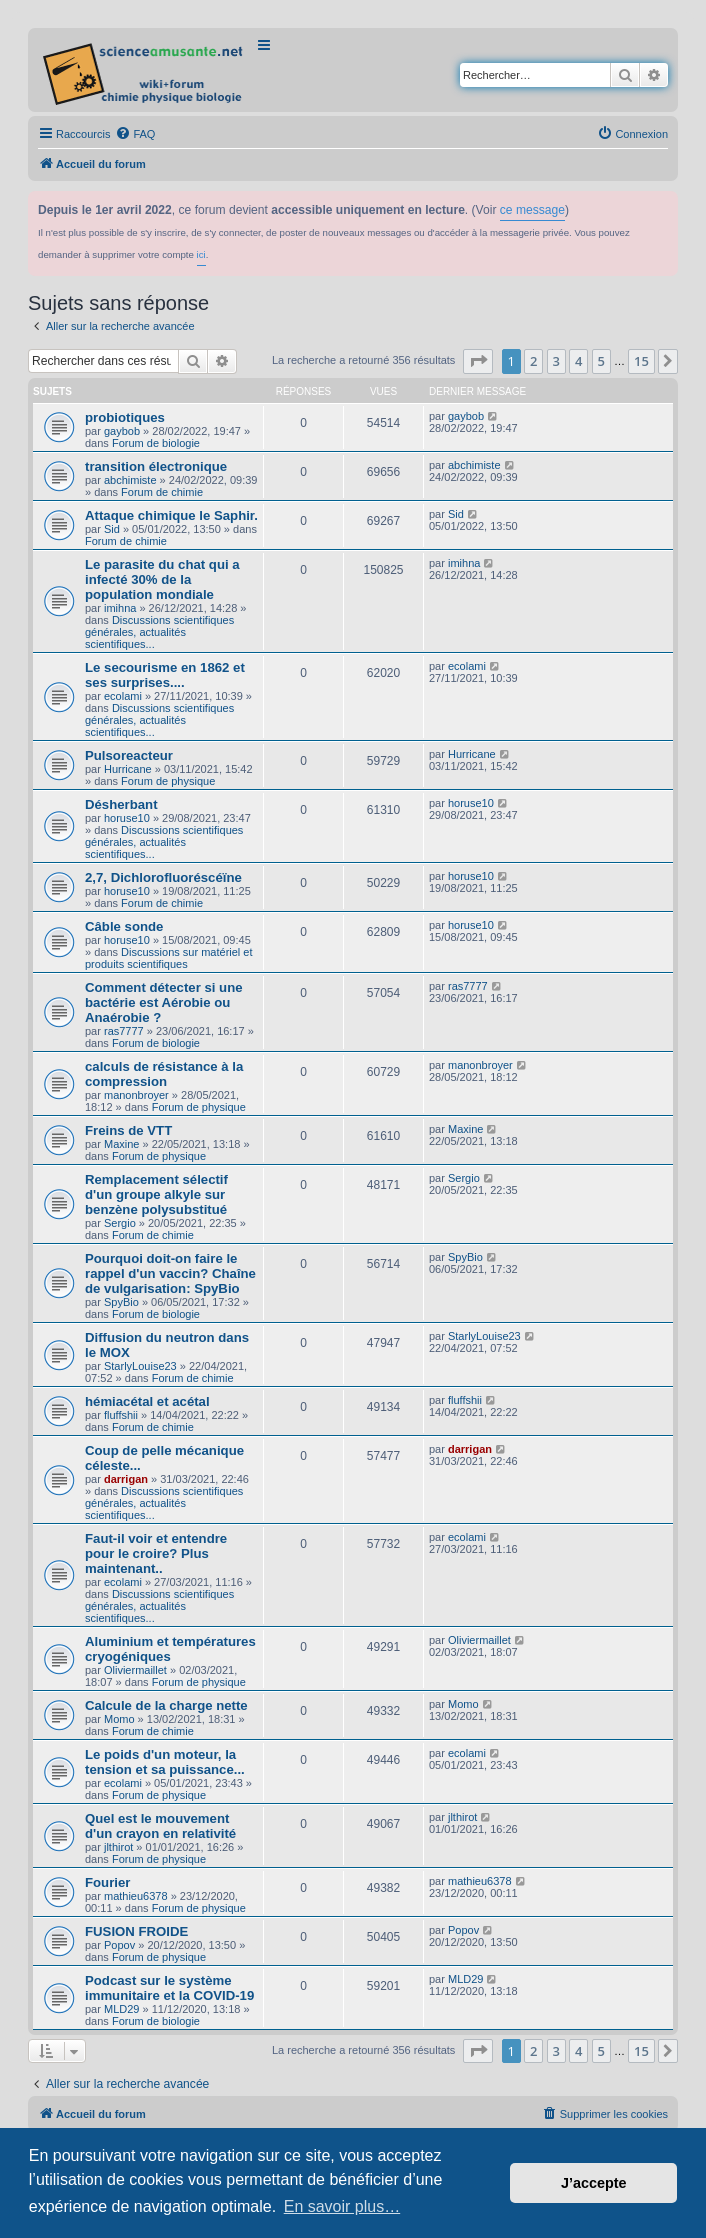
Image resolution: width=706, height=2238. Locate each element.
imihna (120, 608)
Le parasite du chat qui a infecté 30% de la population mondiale (162, 579)
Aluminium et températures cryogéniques (170, 1649)
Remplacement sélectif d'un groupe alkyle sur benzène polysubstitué (156, 1194)
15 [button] (641, 361)
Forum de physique (168, 781)
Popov (119, 1945)
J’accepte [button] (594, 2183)
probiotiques (125, 417)
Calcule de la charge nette (166, 1705)
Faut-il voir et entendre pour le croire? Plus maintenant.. (156, 1553)
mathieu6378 (136, 1896)
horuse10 (127, 818)
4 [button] (578, 361)
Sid (112, 529)
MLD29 (121, 2009)
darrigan (126, 1479)
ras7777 (124, 1031)
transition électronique (156, 466)
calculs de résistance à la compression (164, 1074)
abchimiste (130, 480)
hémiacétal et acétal (147, 1401)
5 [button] (601, 361)
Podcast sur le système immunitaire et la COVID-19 (169, 1988)
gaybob (122, 431)
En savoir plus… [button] (342, 2206)
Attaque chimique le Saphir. (171, 515)
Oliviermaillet (135, 1670)
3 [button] (556, 361)
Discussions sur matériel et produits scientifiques (169, 958)
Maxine (121, 1144)
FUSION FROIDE (136, 1931)
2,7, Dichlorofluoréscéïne (163, 877)
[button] (478, 361)
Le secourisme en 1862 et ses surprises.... (165, 675)
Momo (119, 1719)
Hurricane (128, 769)
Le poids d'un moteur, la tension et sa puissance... (165, 1762)
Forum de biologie (156, 443)
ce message (532, 210)
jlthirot (118, 1847)
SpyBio (121, 1302)
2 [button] (533, 361)
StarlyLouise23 (140, 1366)
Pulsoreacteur (129, 755)
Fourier (107, 1882)
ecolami (123, 696)
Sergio (120, 1223)
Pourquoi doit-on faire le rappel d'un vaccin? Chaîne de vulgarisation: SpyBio (170, 1273)
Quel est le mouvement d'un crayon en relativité (160, 1826)
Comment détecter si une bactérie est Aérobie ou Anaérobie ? (164, 1002)
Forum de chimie (162, 492)
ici (201, 254)
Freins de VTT (128, 1130)
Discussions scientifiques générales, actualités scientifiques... (159, 632)
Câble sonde (124, 926)
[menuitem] (135, 134)
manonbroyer (136, 1095)
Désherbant (121, 804)
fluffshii (121, 1415)
